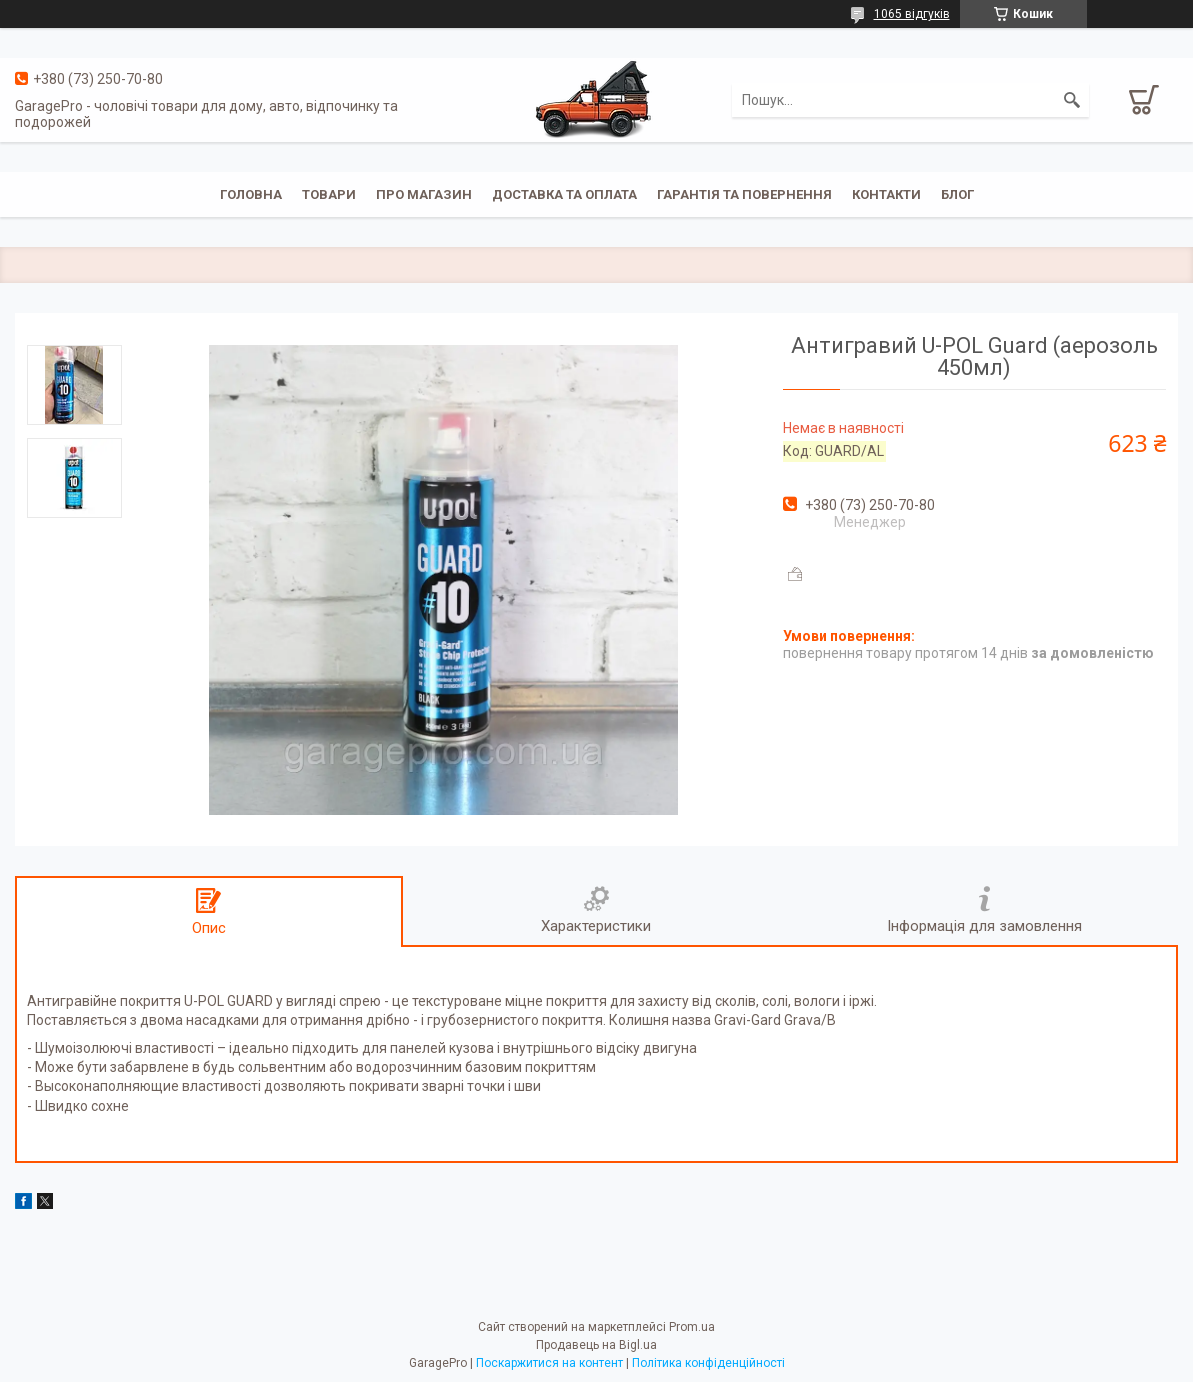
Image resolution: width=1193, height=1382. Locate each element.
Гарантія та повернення (744, 194)
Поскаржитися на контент (549, 1363)
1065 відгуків (912, 14)
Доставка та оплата (564, 194)
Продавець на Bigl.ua (596, 1345)
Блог (957, 194)
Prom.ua (692, 1327)
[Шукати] (1072, 100)
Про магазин (424, 194)
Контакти (886, 194)
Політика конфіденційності (708, 1363)
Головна (251, 194)
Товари (329, 194)
